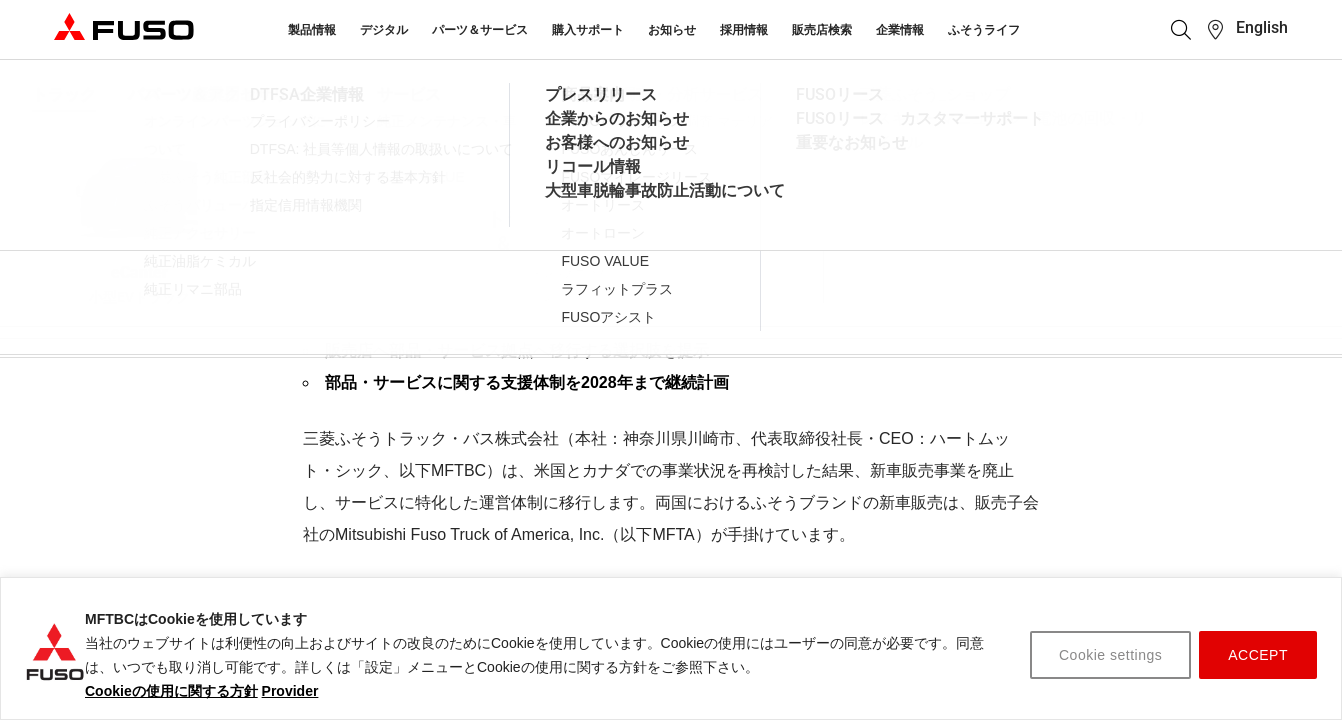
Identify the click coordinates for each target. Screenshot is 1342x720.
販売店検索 (822, 30)
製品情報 (312, 30)
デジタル (384, 30)
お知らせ (672, 30)
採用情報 (744, 30)
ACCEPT (1258, 655)
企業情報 (900, 30)
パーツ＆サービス (480, 30)
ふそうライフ (984, 30)
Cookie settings (1110, 655)
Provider (290, 691)
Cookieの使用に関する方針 (171, 691)
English (1262, 27)
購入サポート (588, 30)
